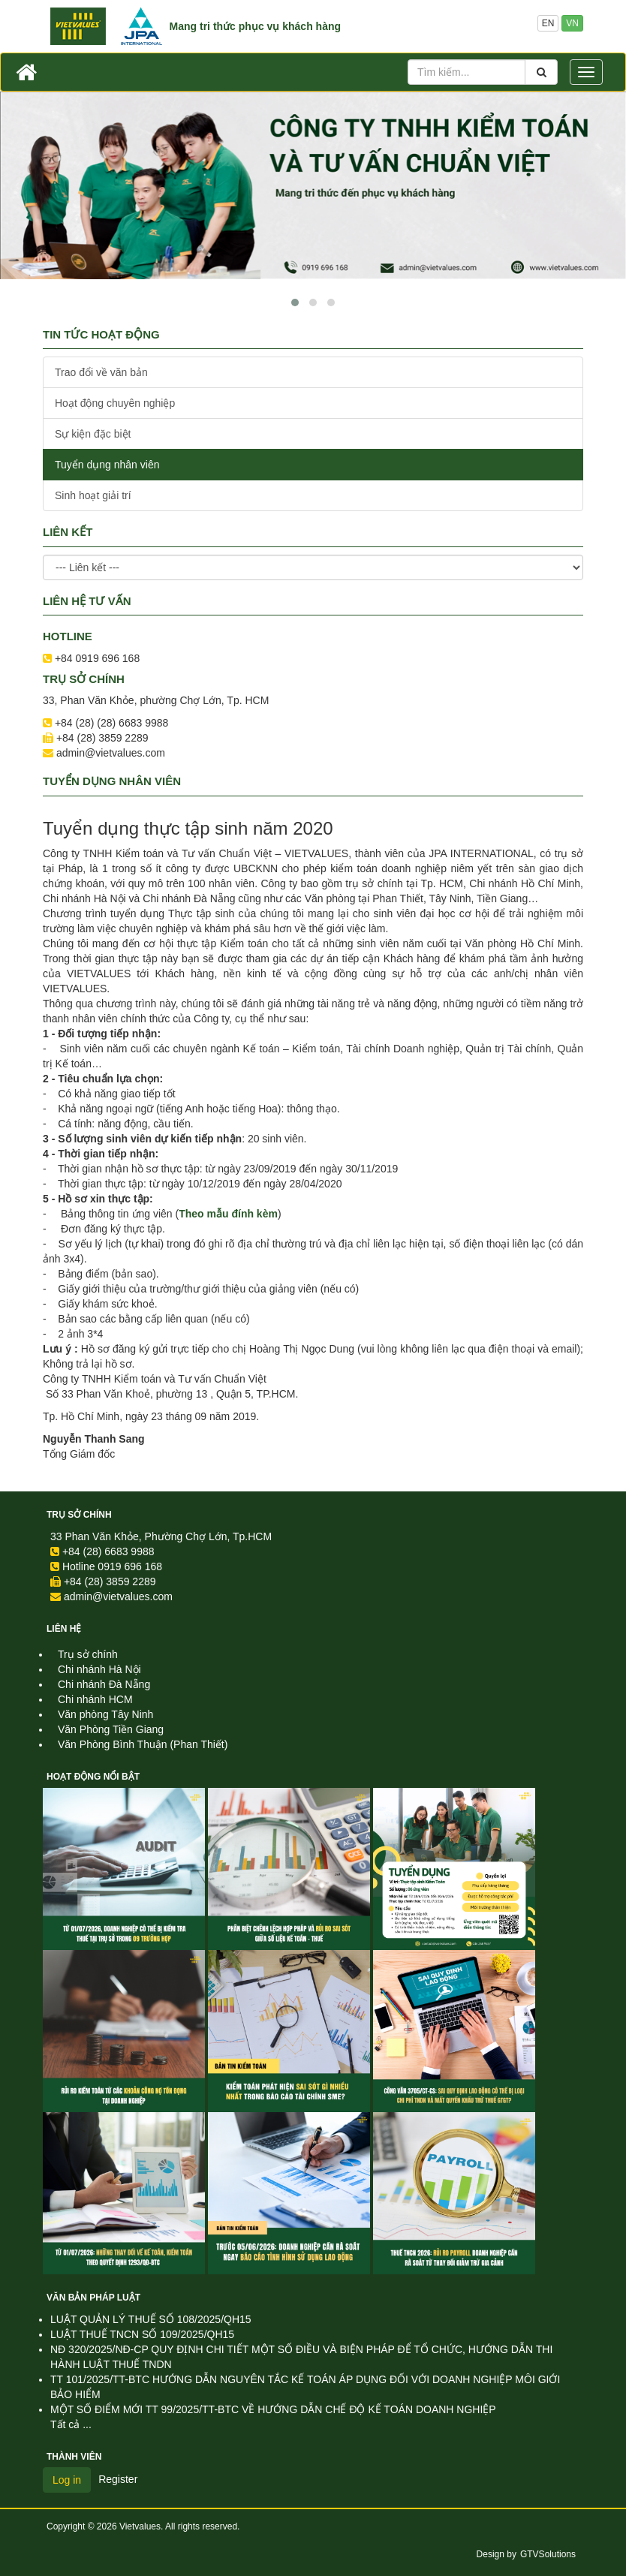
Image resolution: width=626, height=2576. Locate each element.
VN (572, 23)
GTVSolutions (548, 2554)
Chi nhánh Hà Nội (99, 1669)
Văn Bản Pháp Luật (93, 2297)
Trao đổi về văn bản (101, 372)
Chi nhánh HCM (95, 1699)
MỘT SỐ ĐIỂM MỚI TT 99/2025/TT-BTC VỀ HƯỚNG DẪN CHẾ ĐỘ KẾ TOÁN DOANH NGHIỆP (273, 2409)
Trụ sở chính (79, 1514)
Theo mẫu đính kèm (228, 1214)
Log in (67, 2480)
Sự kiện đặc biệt (93, 434)
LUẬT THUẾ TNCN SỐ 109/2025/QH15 (142, 2334)
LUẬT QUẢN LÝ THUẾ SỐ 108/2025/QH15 (150, 2319)
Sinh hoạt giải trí (93, 495)
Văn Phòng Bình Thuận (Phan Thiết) (142, 1744)
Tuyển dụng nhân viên (107, 465)
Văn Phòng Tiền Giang (111, 1729)
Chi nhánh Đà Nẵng (104, 1684)
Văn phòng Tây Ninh (105, 1714)
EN (548, 23)
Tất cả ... (71, 2424)
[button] (295, 302)
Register (117, 2479)
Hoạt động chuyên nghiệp (115, 403)
